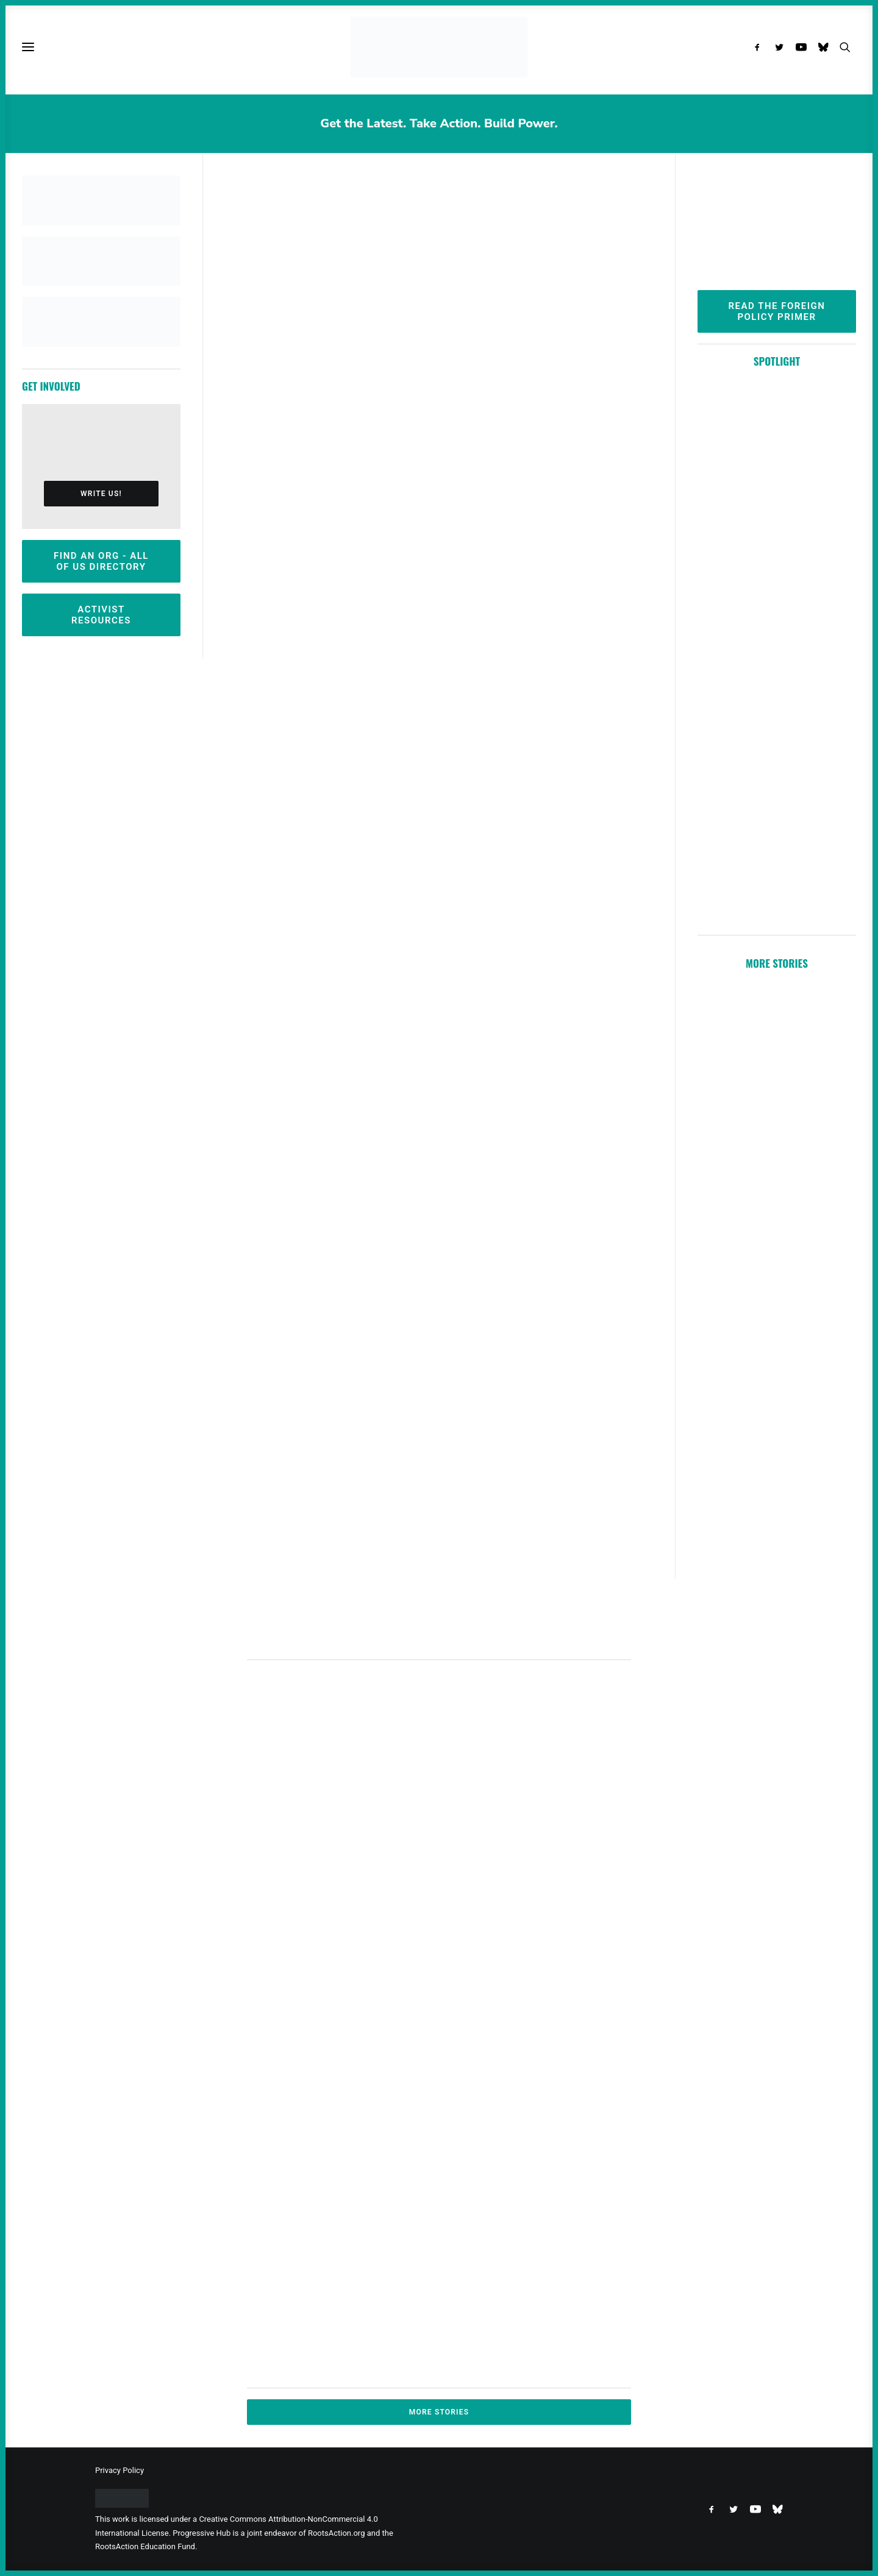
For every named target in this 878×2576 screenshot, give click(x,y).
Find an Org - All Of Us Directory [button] (103, 561)
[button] (760, 47)
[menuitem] (760, 47)
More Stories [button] (439, 2412)
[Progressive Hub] (439, 46)
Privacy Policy (119, 2470)
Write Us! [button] (101, 493)
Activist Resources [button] (101, 615)
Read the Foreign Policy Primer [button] (779, 311)
